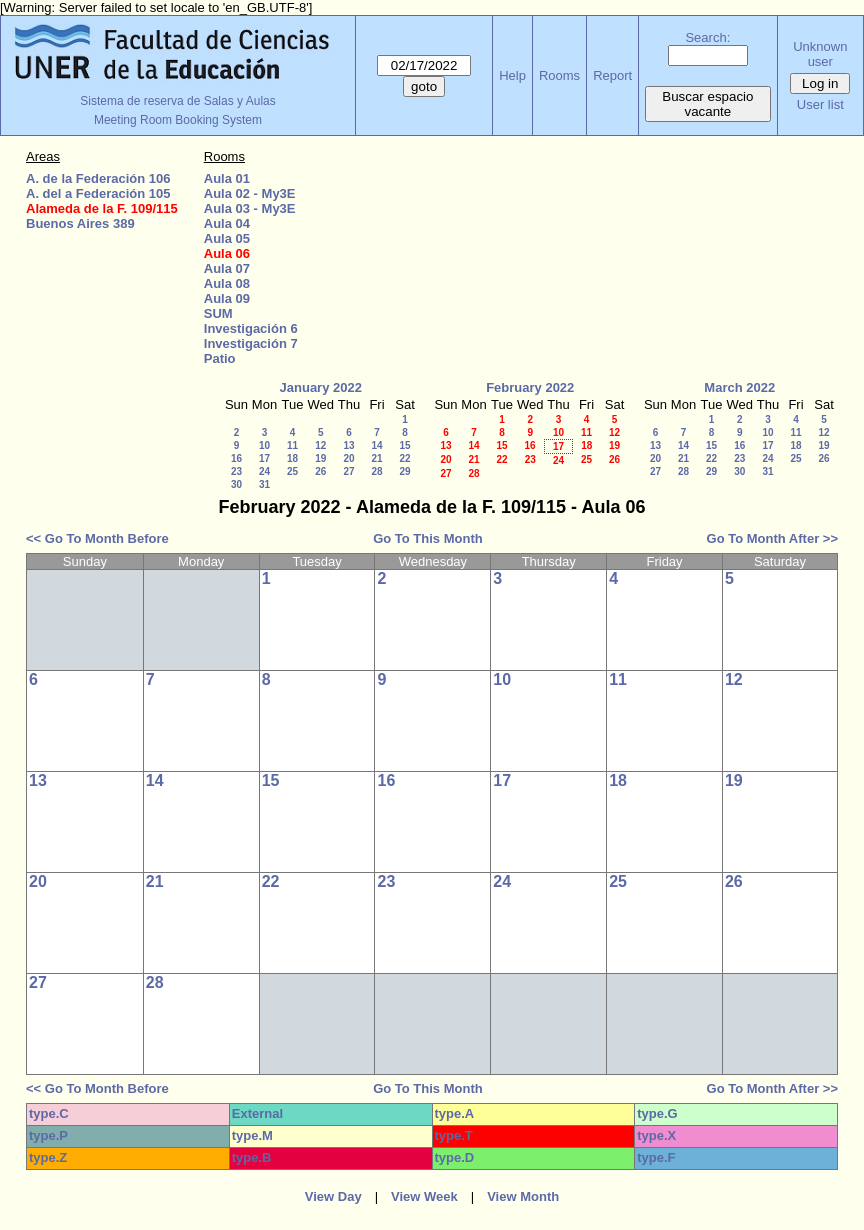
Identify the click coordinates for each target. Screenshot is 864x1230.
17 (264, 458)
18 (292, 458)
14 (376, 445)
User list (820, 104)
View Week (424, 1196)
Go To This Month (428, 538)
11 (292, 445)
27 (348, 471)
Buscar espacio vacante (707, 104)
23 (236, 471)
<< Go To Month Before (97, 538)
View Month (523, 1196)
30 (236, 484)
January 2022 (321, 387)
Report (612, 75)
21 (376, 458)
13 (348, 445)
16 (236, 458)
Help (512, 75)
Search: (707, 37)
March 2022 (739, 387)
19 (320, 458)
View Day (333, 1196)
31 (264, 484)
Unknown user (820, 54)
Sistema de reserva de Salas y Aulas (177, 101)
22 (404, 458)
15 (404, 445)
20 (348, 458)
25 (292, 471)
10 (264, 445)
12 (320, 445)
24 (264, 471)
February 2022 (530, 387)
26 (320, 471)
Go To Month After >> (772, 538)
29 (404, 471)
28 (376, 471)
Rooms (559, 75)
